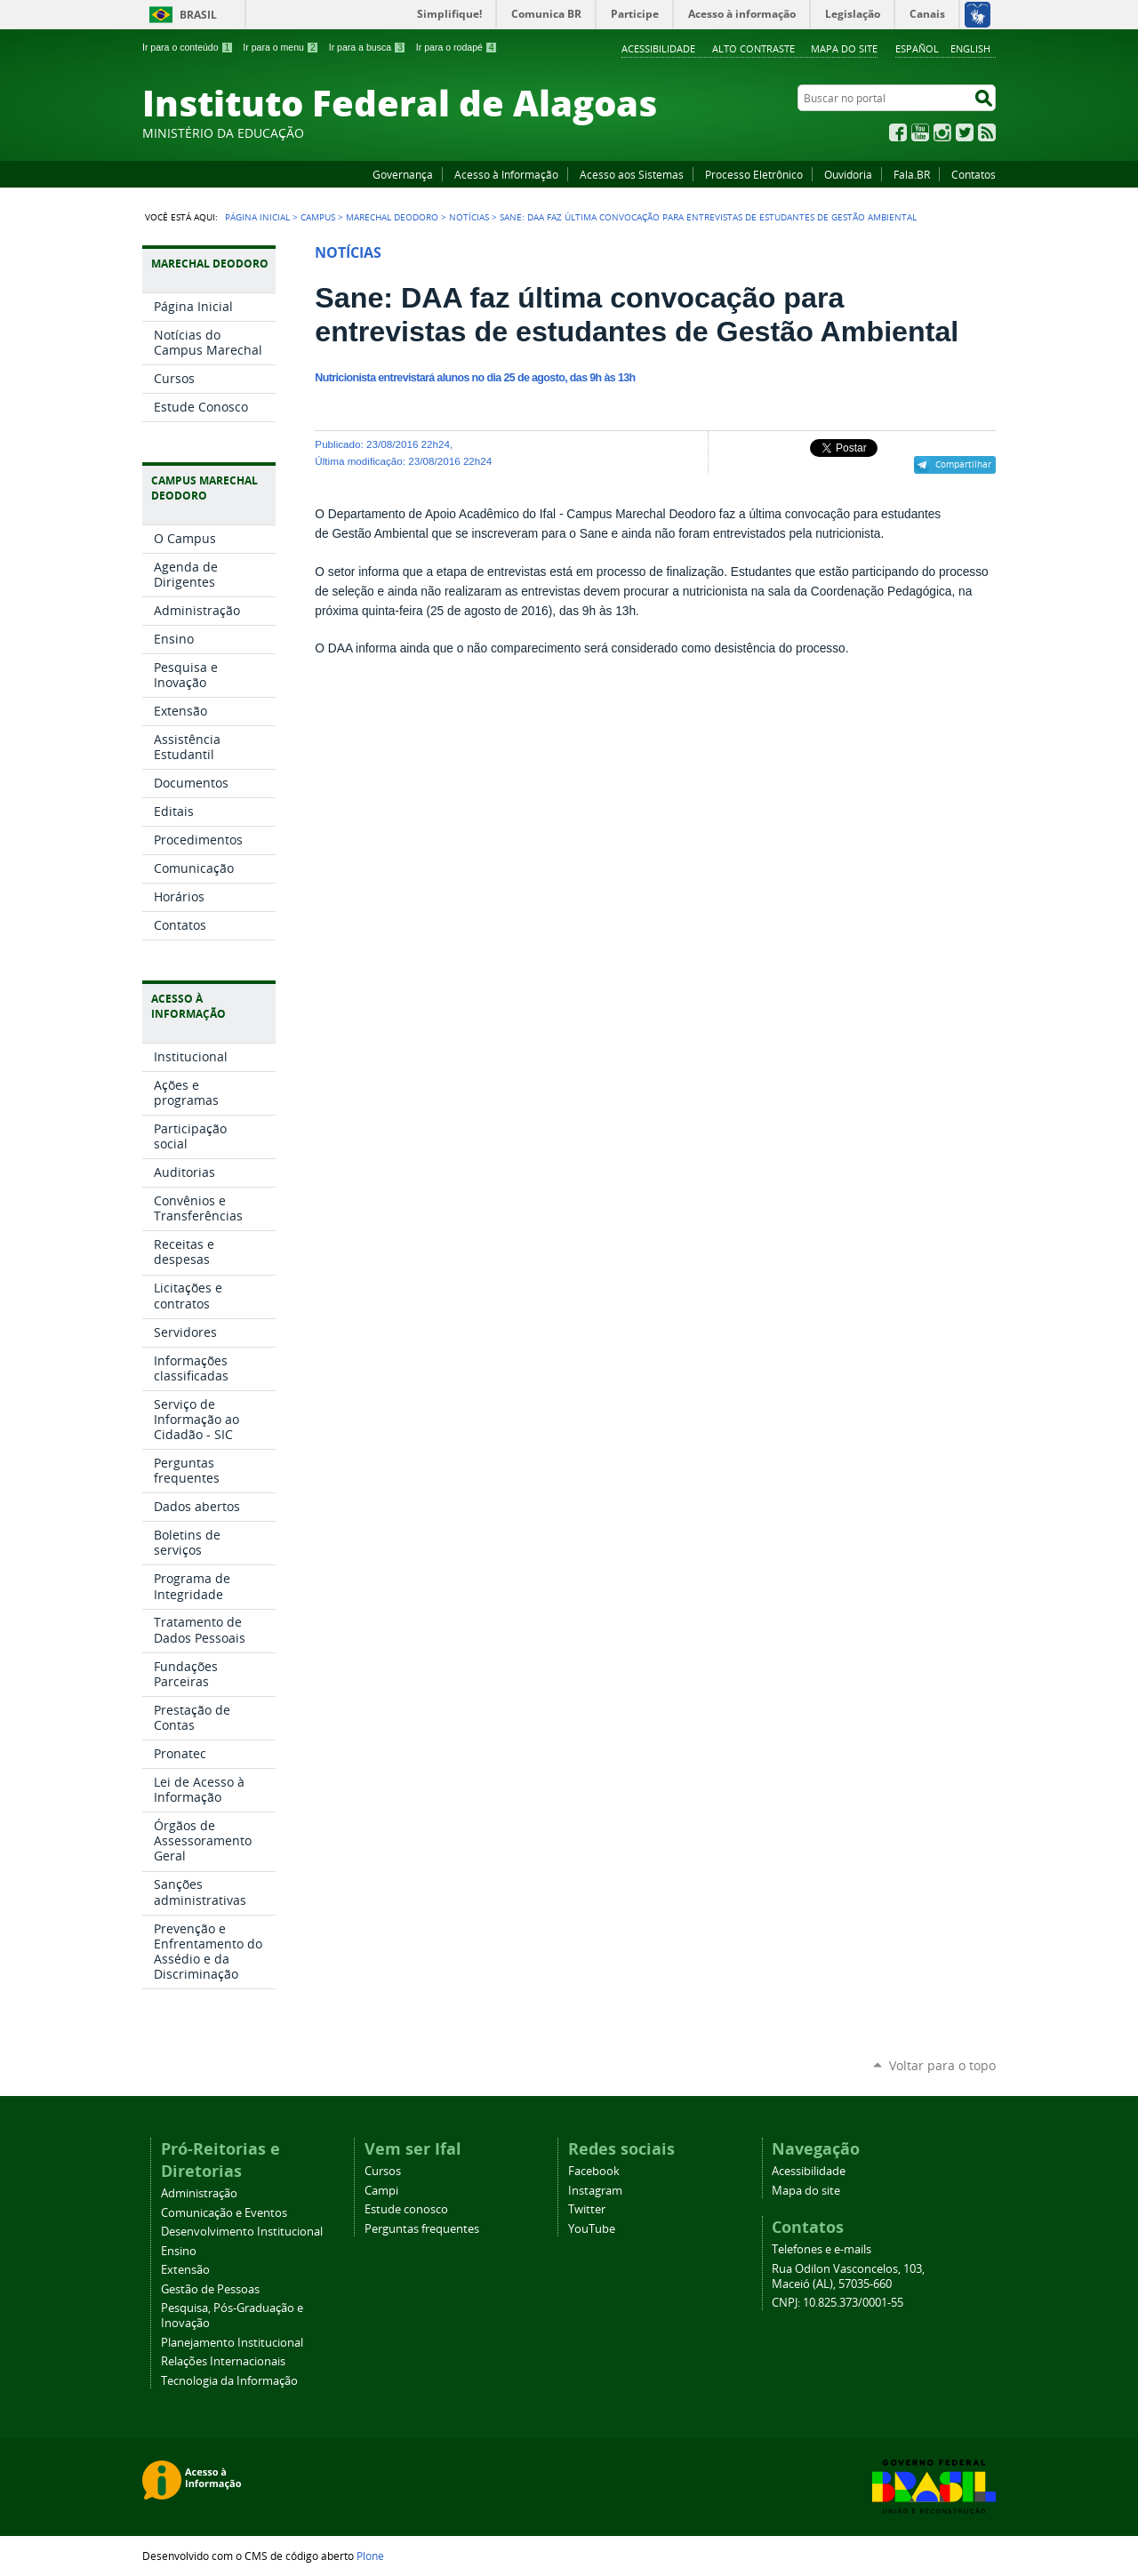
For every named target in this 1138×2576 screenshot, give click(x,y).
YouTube (920, 132)
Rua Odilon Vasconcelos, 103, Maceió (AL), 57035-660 (848, 2276)
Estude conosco (406, 2209)
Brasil (198, 14)
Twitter (965, 132)
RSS (987, 132)
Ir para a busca (367, 47)
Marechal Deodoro (392, 217)
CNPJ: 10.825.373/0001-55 (837, 2302)
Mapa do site (844, 48)
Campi (381, 2190)
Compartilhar (963, 464)
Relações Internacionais (223, 2361)
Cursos (383, 2171)
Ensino (178, 2251)
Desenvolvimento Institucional (242, 2231)
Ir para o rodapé (457, 47)
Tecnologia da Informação (229, 2380)
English (970, 48)
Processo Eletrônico (754, 174)
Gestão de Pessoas (210, 2289)
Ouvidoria (848, 174)
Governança (403, 174)
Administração (199, 2193)
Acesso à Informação (506, 174)
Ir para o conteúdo (187, 47)
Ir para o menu (280, 47)
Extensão (185, 2269)
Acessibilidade (658, 48)
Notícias (469, 217)
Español (917, 48)
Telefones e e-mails (821, 2249)
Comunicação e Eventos (224, 2212)
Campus (318, 217)
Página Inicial (257, 217)
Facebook (898, 132)
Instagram (942, 132)
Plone (370, 2555)
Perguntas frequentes (422, 2228)
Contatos (973, 174)
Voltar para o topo (942, 2065)
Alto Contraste (753, 48)
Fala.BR (912, 174)
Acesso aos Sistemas (632, 174)
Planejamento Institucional (232, 2342)
